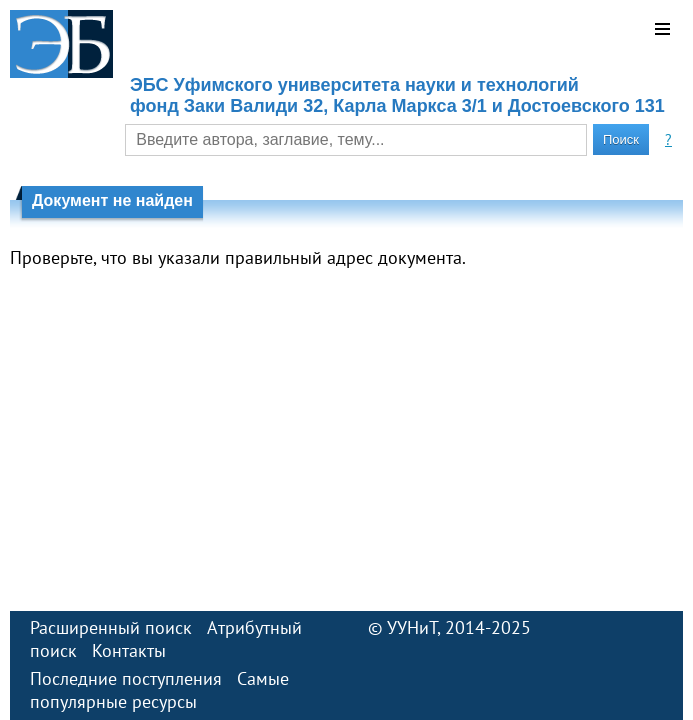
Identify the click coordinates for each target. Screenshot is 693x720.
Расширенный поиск (111, 627)
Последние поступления (126, 678)
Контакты (129, 650)
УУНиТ (412, 627)
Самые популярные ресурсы (159, 690)
